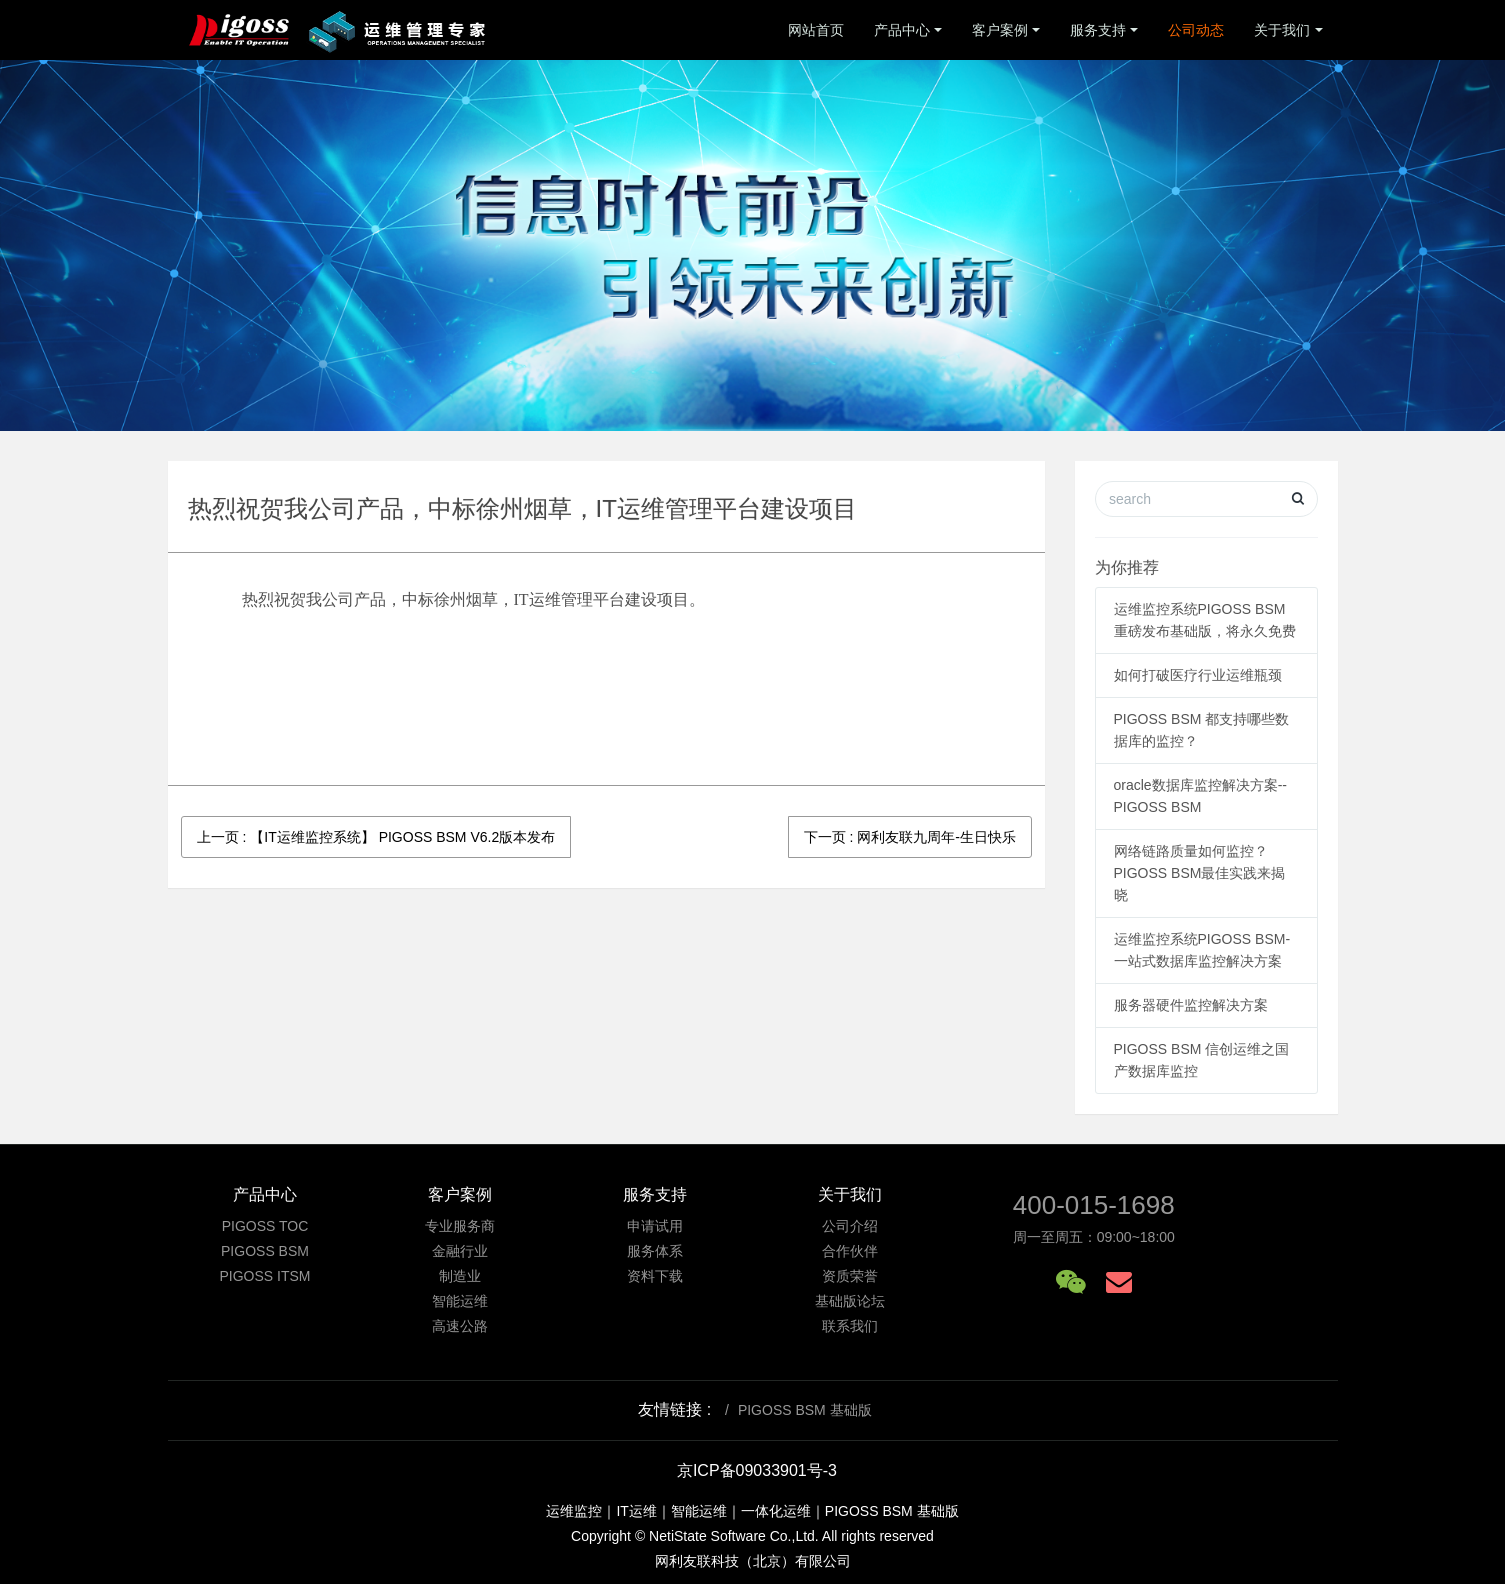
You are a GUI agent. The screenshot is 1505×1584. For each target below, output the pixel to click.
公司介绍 (850, 1226)
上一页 (376, 837)
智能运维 (460, 1301)
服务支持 (1098, 30)
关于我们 (1282, 30)
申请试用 (655, 1226)
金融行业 (460, 1251)
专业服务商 (460, 1226)
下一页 (910, 837)
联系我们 (850, 1326)
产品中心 (902, 30)
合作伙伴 (850, 1251)
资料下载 (655, 1276)
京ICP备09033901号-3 (757, 1470)
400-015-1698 (1094, 1205)
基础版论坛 (850, 1301)
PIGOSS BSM (265, 1251)
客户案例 (1000, 30)
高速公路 (460, 1326)
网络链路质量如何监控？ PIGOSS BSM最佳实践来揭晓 (1200, 873)
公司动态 (1196, 30)
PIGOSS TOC (265, 1226)
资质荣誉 (850, 1276)
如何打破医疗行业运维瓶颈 (1198, 675)
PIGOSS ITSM (264, 1276)
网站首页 (816, 30)
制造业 (460, 1276)
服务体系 (655, 1251)
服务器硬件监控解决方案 (1191, 1005)
